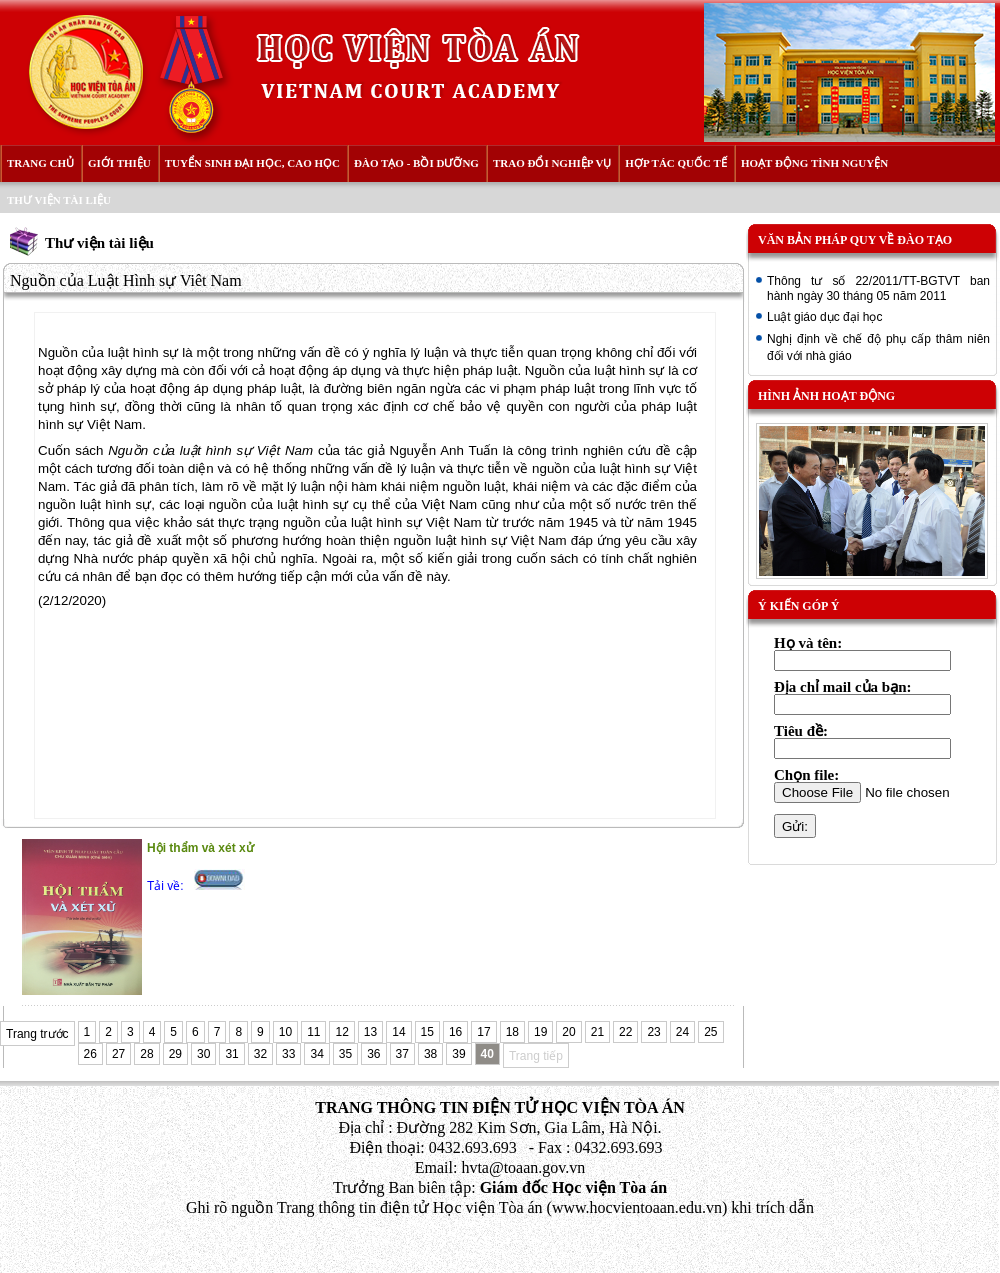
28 (146, 1054)
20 (568, 1032)
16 (455, 1032)
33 (288, 1054)
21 (597, 1032)
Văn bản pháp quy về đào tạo (855, 240)
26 (90, 1054)
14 (398, 1032)
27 (118, 1054)
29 (175, 1054)
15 (427, 1032)
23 (653, 1032)
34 (316, 1054)
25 (710, 1032)
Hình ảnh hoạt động (826, 396)
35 (345, 1054)
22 (625, 1032)
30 (203, 1054)
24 (682, 1032)
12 (341, 1032)
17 (483, 1032)
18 (512, 1032)
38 (430, 1054)
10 (285, 1032)
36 (373, 1054)
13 (370, 1032)
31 (231, 1054)
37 (402, 1054)
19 (540, 1032)
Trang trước (37, 1034)
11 (313, 1032)
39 (458, 1054)
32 (260, 1054)
